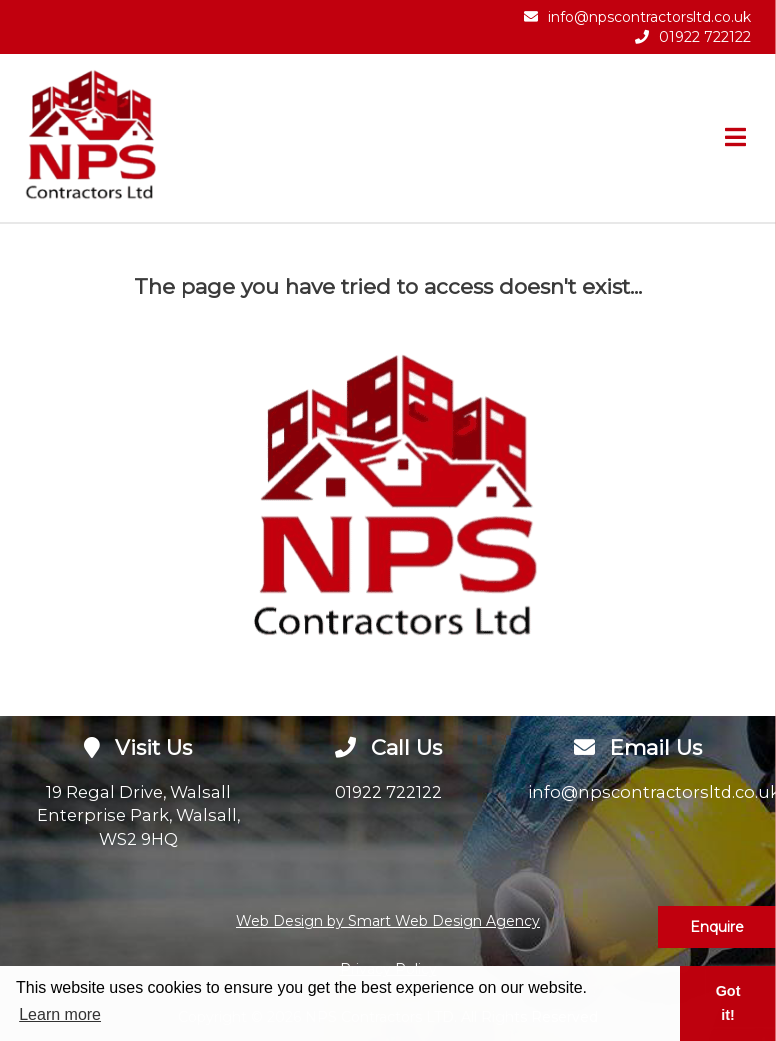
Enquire (717, 927)
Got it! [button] (728, 1003)
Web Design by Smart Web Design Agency (388, 921)
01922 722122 (705, 37)
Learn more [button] (60, 1014)
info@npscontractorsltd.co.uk (649, 17)
